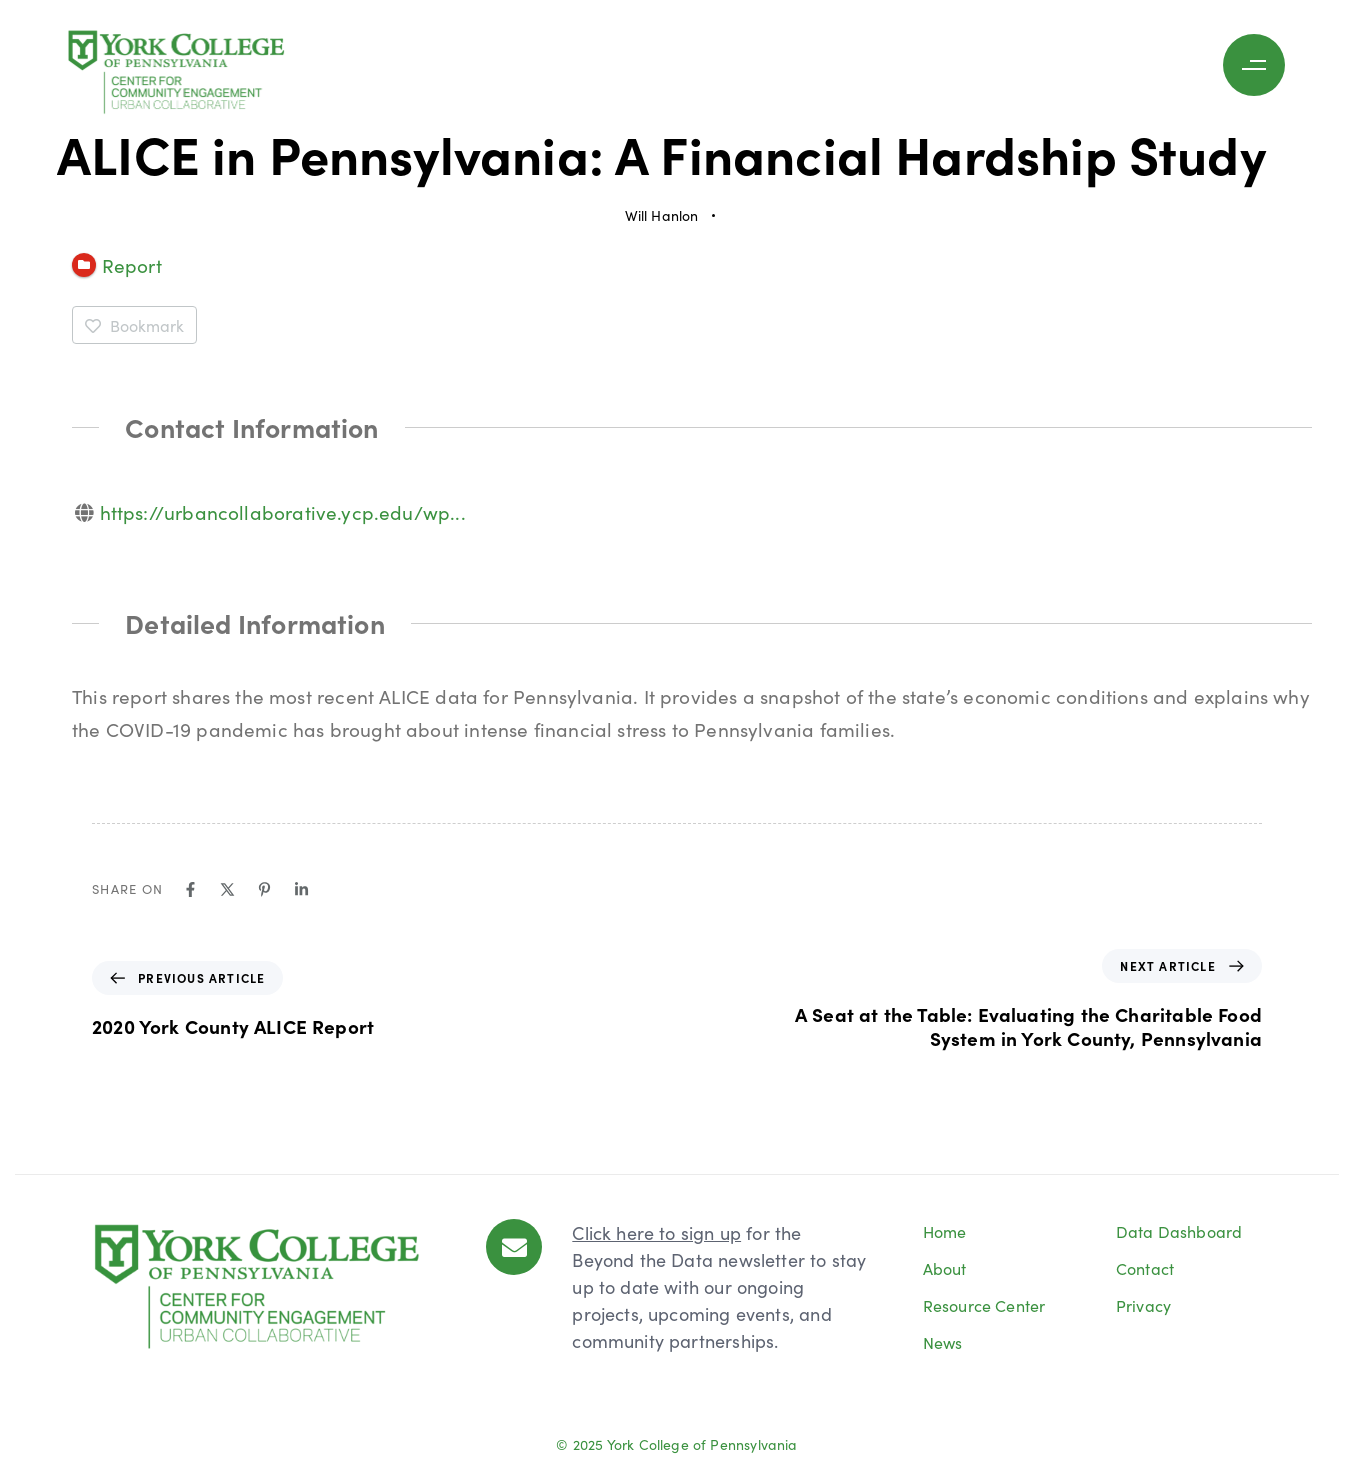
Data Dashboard (1179, 1231)
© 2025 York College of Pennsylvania (676, 1444)
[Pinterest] (264, 889)
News (943, 1342)
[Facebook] (190, 889)
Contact (1145, 1268)
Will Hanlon (662, 215)
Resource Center (984, 1305)
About (945, 1268)
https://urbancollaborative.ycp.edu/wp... (283, 511)
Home (945, 1231)
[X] (227, 889)
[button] (1259, 65)
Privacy (1143, 1305)
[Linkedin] (301, 889)
